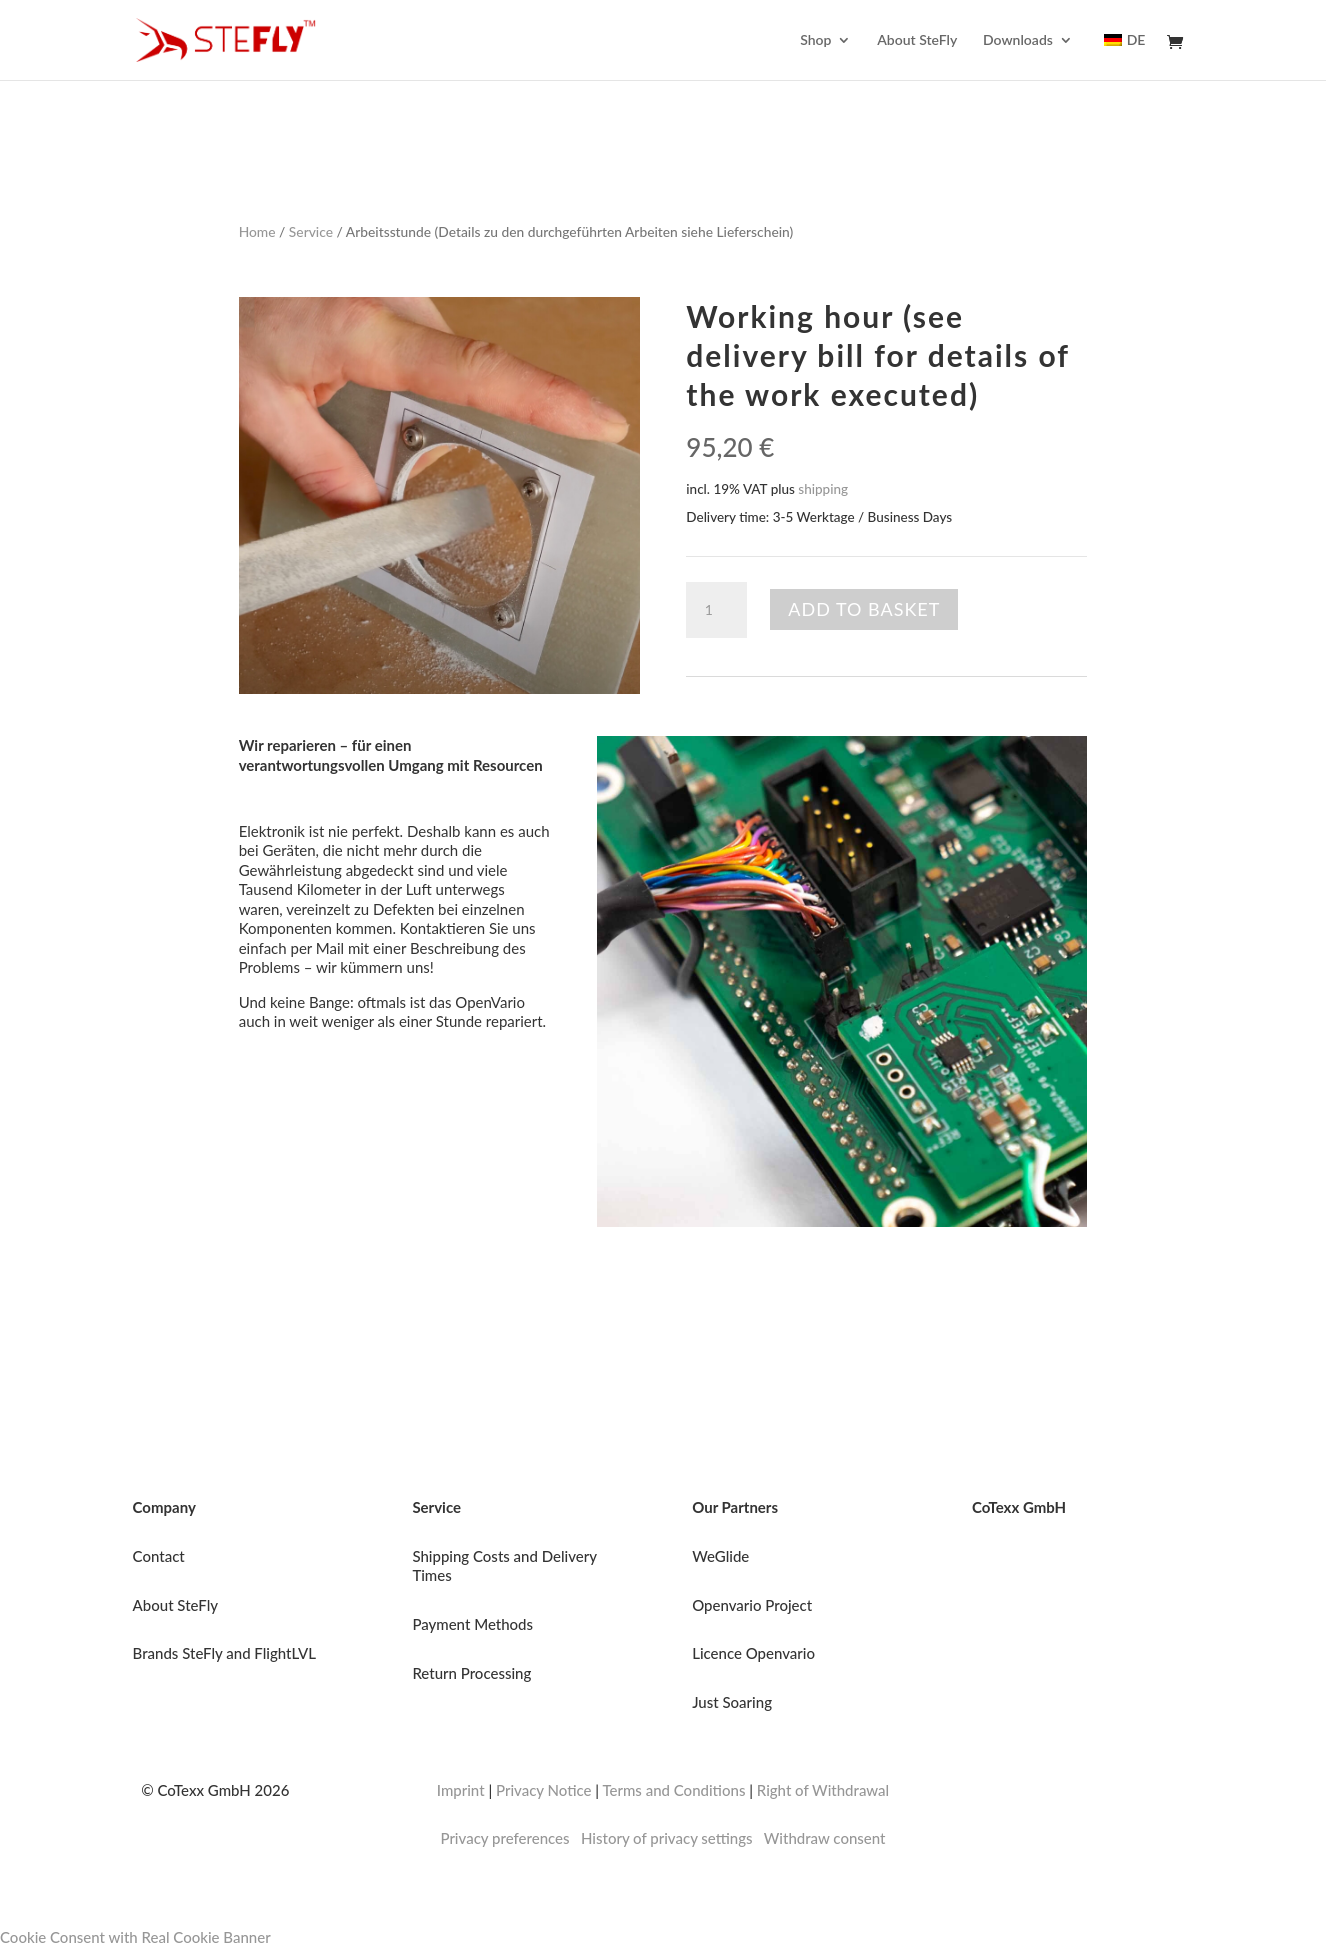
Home (257, 231)
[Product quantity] (716, 610)
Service (311, 231)
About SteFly (917, 40)
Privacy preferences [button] (504, 1838)
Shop (815, 40)
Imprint (461, 1790)
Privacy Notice (544, 1790)
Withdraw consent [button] (825, 1838)
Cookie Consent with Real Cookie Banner (135, 1937)
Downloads (1018, 40)
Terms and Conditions (673, 1790)
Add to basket (864, 609)
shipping (823, 489)
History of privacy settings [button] (667, 1838)
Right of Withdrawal (823, 1790)
